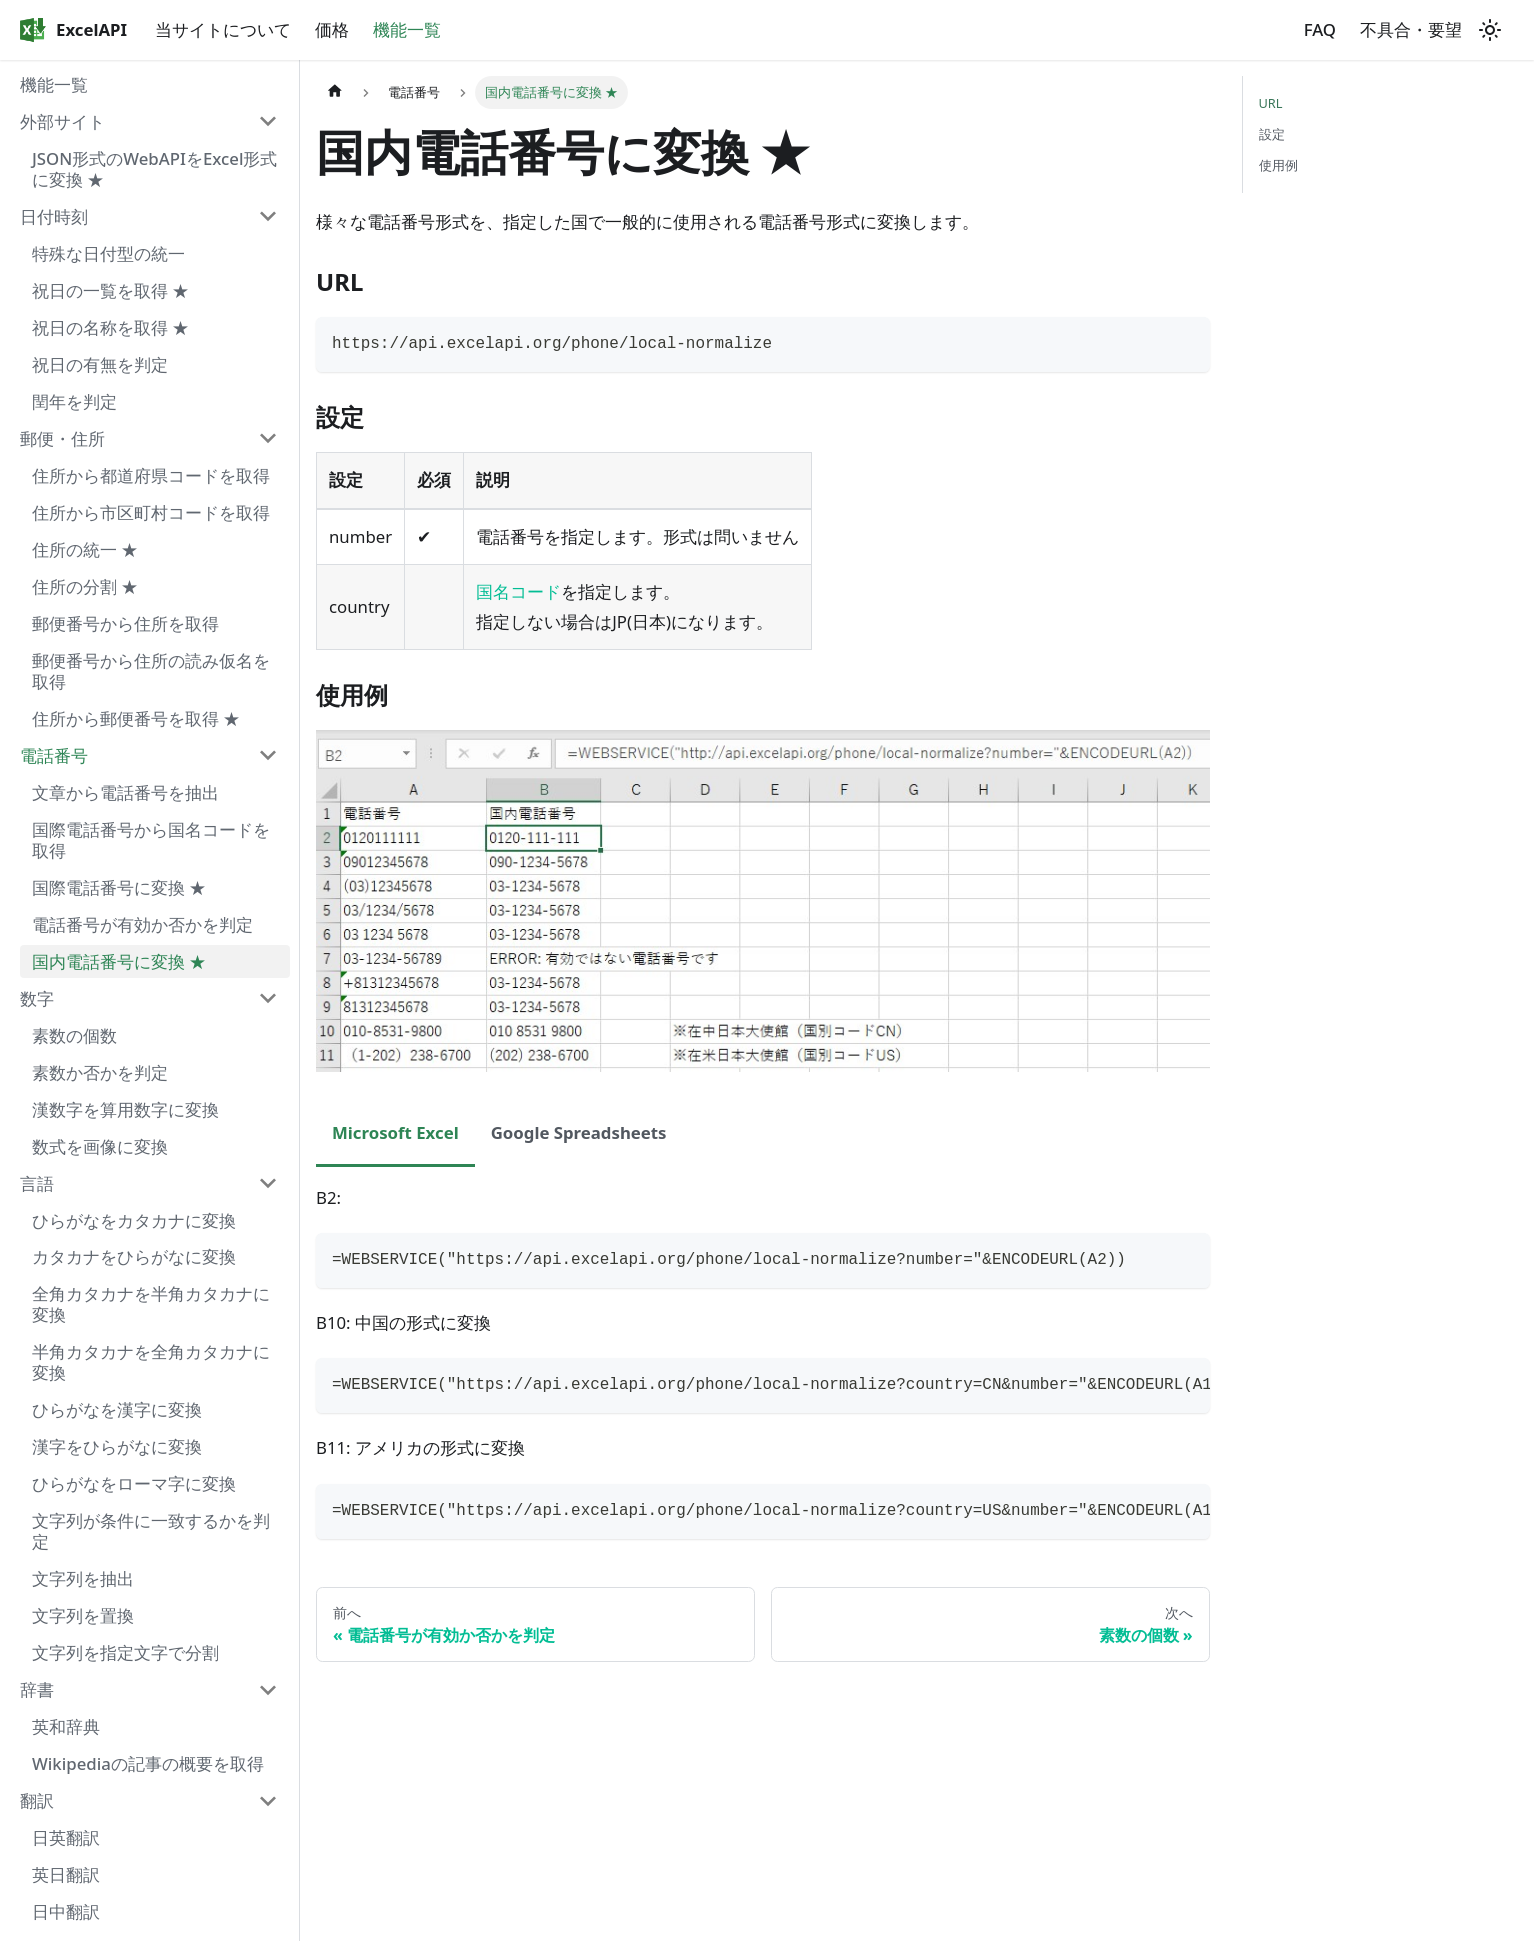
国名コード (518, 591)
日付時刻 (54, 216)
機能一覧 (407, 29)
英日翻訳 (66, 1874)
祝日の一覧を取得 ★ (110, 290)
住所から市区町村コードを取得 (151, 512)
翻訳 (37, 1800)
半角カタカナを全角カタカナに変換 (151, 1362)
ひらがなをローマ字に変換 (134, 1483)
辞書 (37, 1689)
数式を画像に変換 (100, 1146)
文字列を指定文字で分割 (125, 1652)
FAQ (1320, 29)
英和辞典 (66, 1726)
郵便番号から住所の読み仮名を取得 (151, 671)
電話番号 (54, 755)
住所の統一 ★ (85, 549)
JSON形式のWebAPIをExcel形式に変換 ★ (154, 169)
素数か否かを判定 (100, 1072)
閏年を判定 (74, 401)
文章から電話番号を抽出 (125, 792)
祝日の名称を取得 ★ (110, 327)
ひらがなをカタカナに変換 (134, 1220)
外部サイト (62, 121)
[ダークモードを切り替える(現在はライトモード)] (1490, 30)
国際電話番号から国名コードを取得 (151, 840)
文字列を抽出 (83, 1578)
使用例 (1278, 165)
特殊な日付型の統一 (108, 253)
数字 (37, 998)
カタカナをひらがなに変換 (134, 1256)
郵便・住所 (62, 438)
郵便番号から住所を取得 (125, 623)
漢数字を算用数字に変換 (125, 1109)
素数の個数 (74, 1035)
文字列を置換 (83, 1615)
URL (1271, 103)
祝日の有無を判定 (100, 364)
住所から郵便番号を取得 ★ (136, 718)
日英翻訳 (66, 1837)
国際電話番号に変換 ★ (119, 887)
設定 (1272, 134)
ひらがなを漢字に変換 (117, 1409)
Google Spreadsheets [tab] (579, 1132)
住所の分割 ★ (85, 586)
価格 (332, 29)
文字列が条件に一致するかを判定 (151, 1531)
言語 (37, 1183)
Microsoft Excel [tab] (395, 1132)
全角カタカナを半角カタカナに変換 (151, 1304)
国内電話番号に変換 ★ (119, 961)
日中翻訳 (66, 1911)
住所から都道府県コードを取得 (151, 475)
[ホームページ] (335, 92)
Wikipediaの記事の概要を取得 (148, 1763)
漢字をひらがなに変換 (117, 1446)
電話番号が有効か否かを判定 (142, 924)
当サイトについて (223, 29)
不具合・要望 (1411, 29)
